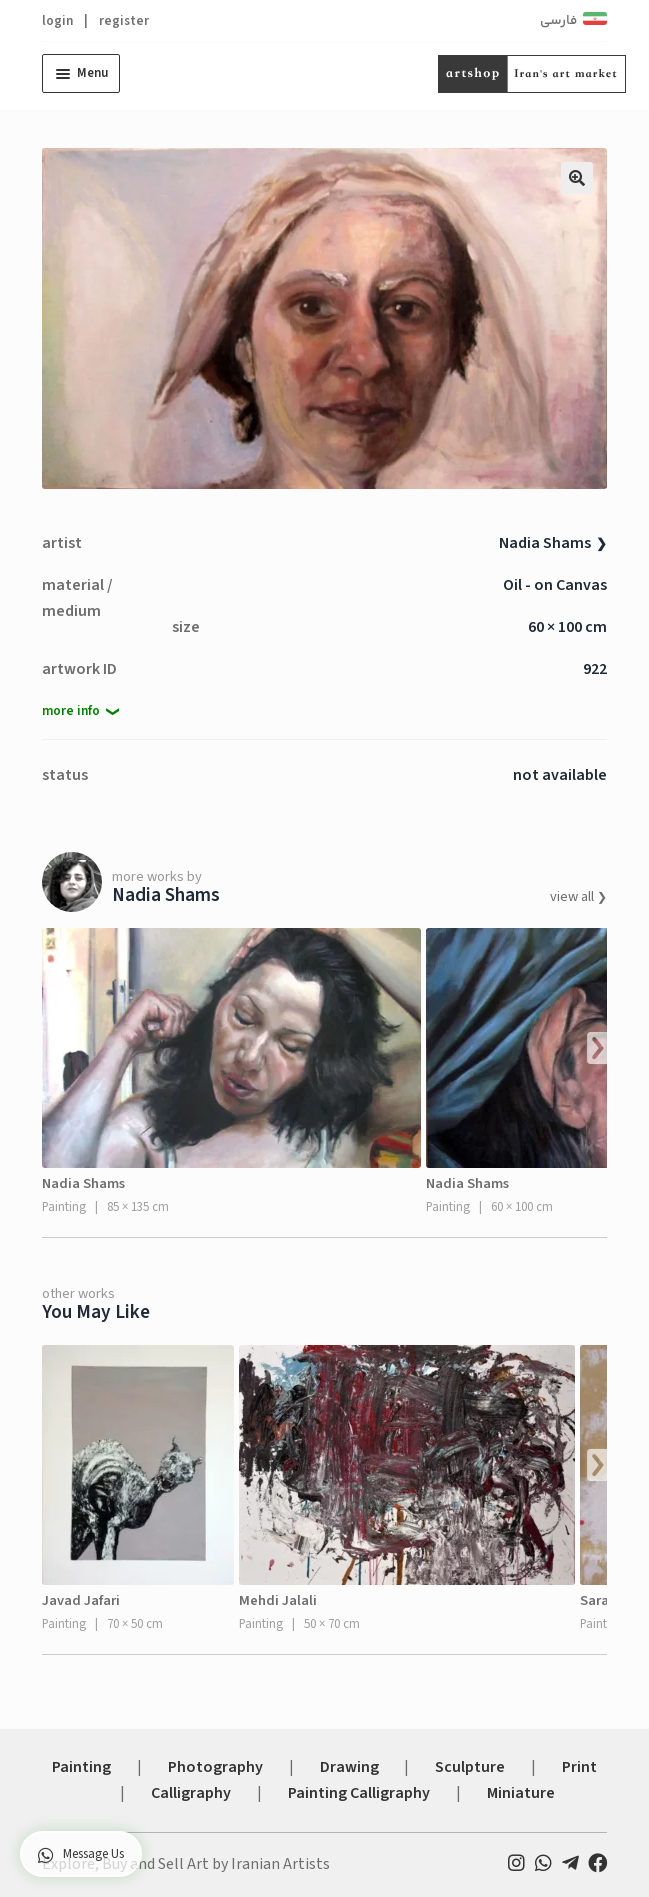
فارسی (558, 21)
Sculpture (470, 1767)
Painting (81, 1767)
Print (579, 1767)
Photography (215, 1767)
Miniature (521, 1793)
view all (573, 896)
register (124, 20)
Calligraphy (191, 1793)
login (57, 20)
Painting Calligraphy (359, 1793)
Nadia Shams (545, 543)
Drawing (349, 1767)
